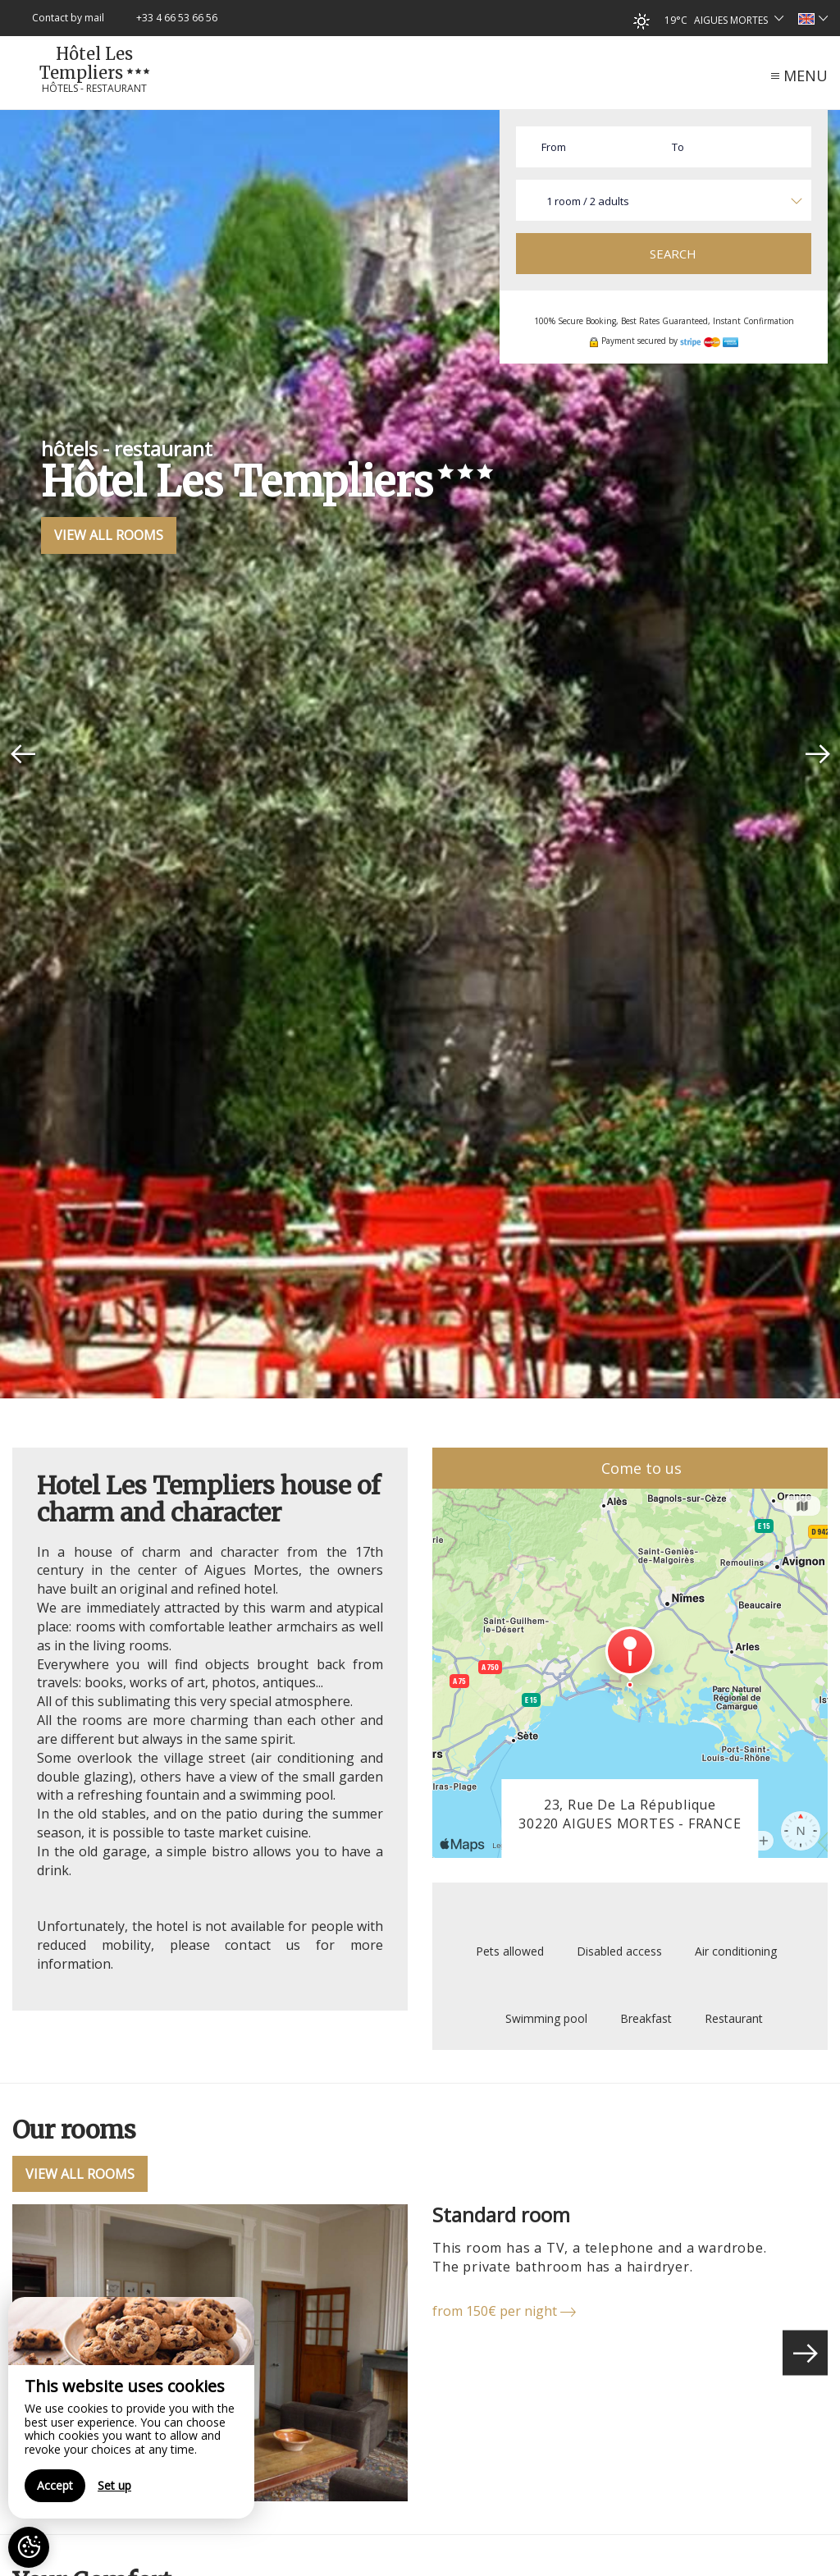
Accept (55, 2485)
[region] (131, 2408)
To (678, 147)
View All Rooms (108, 535)
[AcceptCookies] (28, 2547)
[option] (420, 754)
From (553, 147)
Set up (114, 2485)
